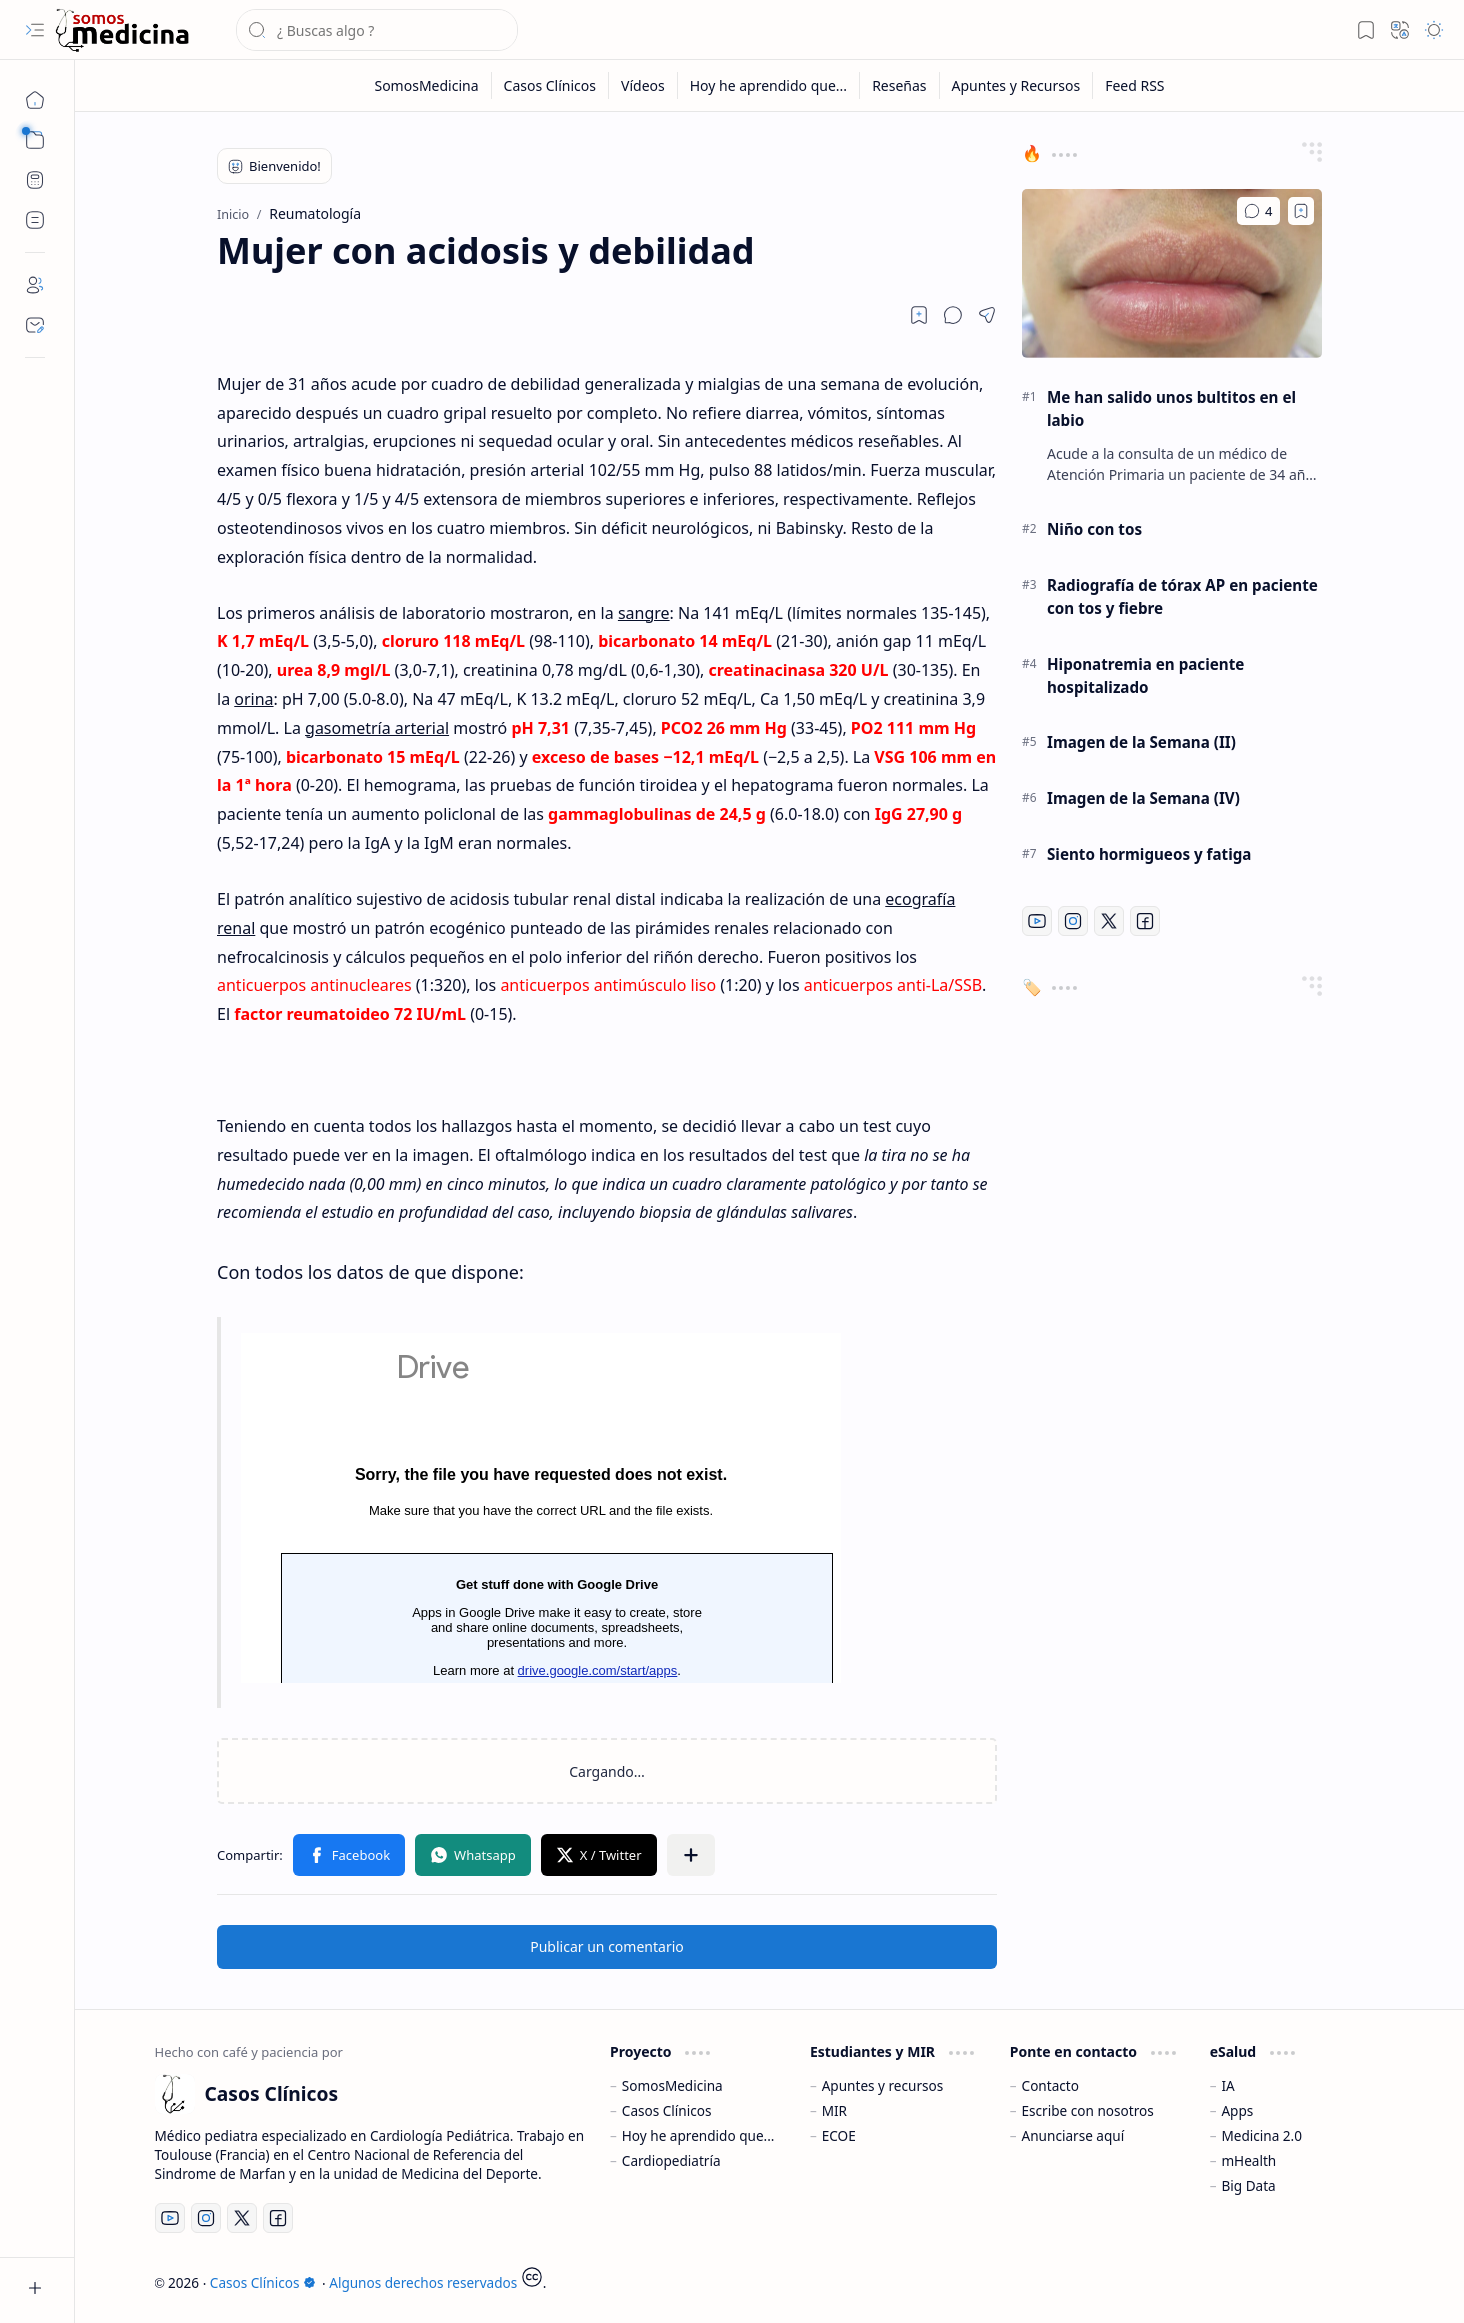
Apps (1237, 2110)
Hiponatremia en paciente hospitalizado (1145, 675)
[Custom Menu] (35, 220)
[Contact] (35, 325)
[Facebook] (1145, 921)
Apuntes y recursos (883, 2085)
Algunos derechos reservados (423, 2282)
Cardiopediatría (671, 2160)
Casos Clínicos (667, 2110)
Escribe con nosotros (1088, 2110)
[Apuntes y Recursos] (1017, 85)
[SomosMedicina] (426, 85)
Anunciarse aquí (1073, 2135)
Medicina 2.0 (1261, 2135)
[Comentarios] (1258, 211)
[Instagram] (1073, 921)
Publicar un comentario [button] (607, 1946)
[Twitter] (1109, 921)
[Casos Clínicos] (122, 30)
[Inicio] (35, 100)
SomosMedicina (672, 2085)
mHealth (1248, 2160)
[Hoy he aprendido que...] (769, 85)
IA (1227, 2085)
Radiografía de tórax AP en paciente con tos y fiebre (1182, 596)
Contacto (1050, 2085)
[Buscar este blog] (377, 30)
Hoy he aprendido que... (698, 2135)
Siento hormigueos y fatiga (1149, 854)
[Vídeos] (643, 85)
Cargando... (541, 1508)
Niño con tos (1094, 529)
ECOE (839, 2135)
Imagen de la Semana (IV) (1143, 798)
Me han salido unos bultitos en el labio (1171, 408)
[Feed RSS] (1134, 85)
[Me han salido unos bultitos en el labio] (1172, 273)
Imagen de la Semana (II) (1141, 742)
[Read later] (919, 315)
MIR (834, 2110)
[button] (35, 30)
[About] (35, 285)
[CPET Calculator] (35, 180)
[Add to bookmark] (1301, 211)
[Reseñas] (899, 85)
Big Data (1248, 2185)
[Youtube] (1037, 921)
